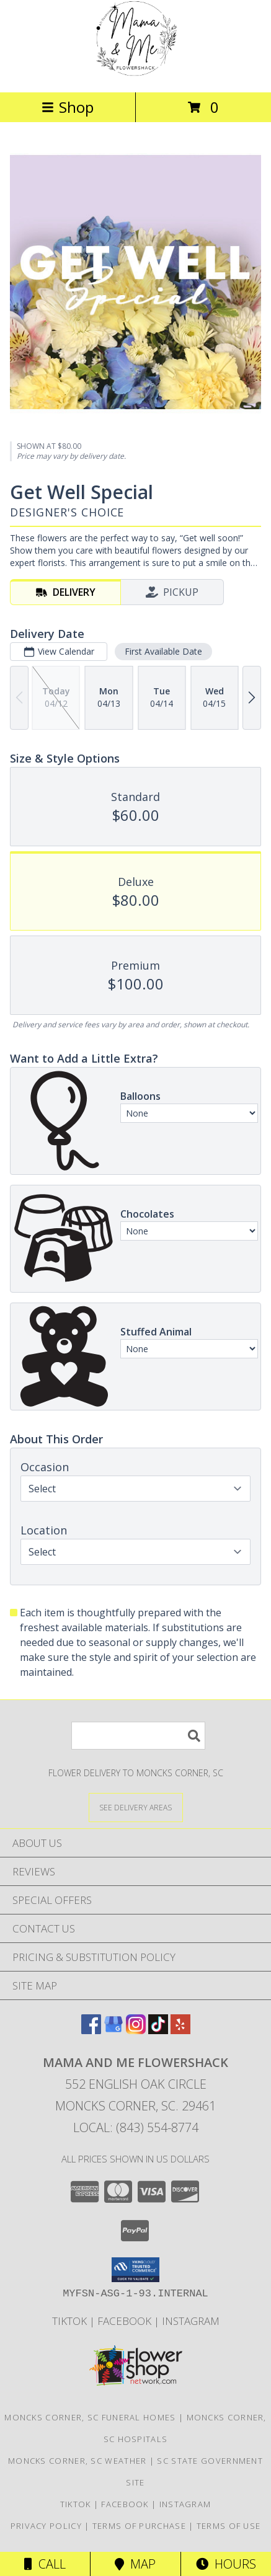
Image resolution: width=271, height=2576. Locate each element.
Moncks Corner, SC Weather (77, 2460)
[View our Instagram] (136, 2030)
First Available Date (163, 651)
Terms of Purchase (139, 2525)
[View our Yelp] (180, 2030)
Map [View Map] (135, 2564)
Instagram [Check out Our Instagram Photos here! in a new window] (191, 2321)
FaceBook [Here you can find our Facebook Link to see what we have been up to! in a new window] (125, 2321)
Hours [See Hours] (226, 2564)
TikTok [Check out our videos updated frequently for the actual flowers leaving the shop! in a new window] (70, 2321)
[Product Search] (138, 1736)
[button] (135, 2269)
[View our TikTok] (158, 2030)
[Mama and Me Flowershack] (135, 74)
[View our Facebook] (91, 2030)
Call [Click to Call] (45, 2564)
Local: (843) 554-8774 (135, 2127)
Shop (68, 107)
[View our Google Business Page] (113, 2030)
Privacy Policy (46, 2525)
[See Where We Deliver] (136, 1807)
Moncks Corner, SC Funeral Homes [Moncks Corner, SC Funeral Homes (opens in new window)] (89, 2417)
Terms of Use (229, 2525)
